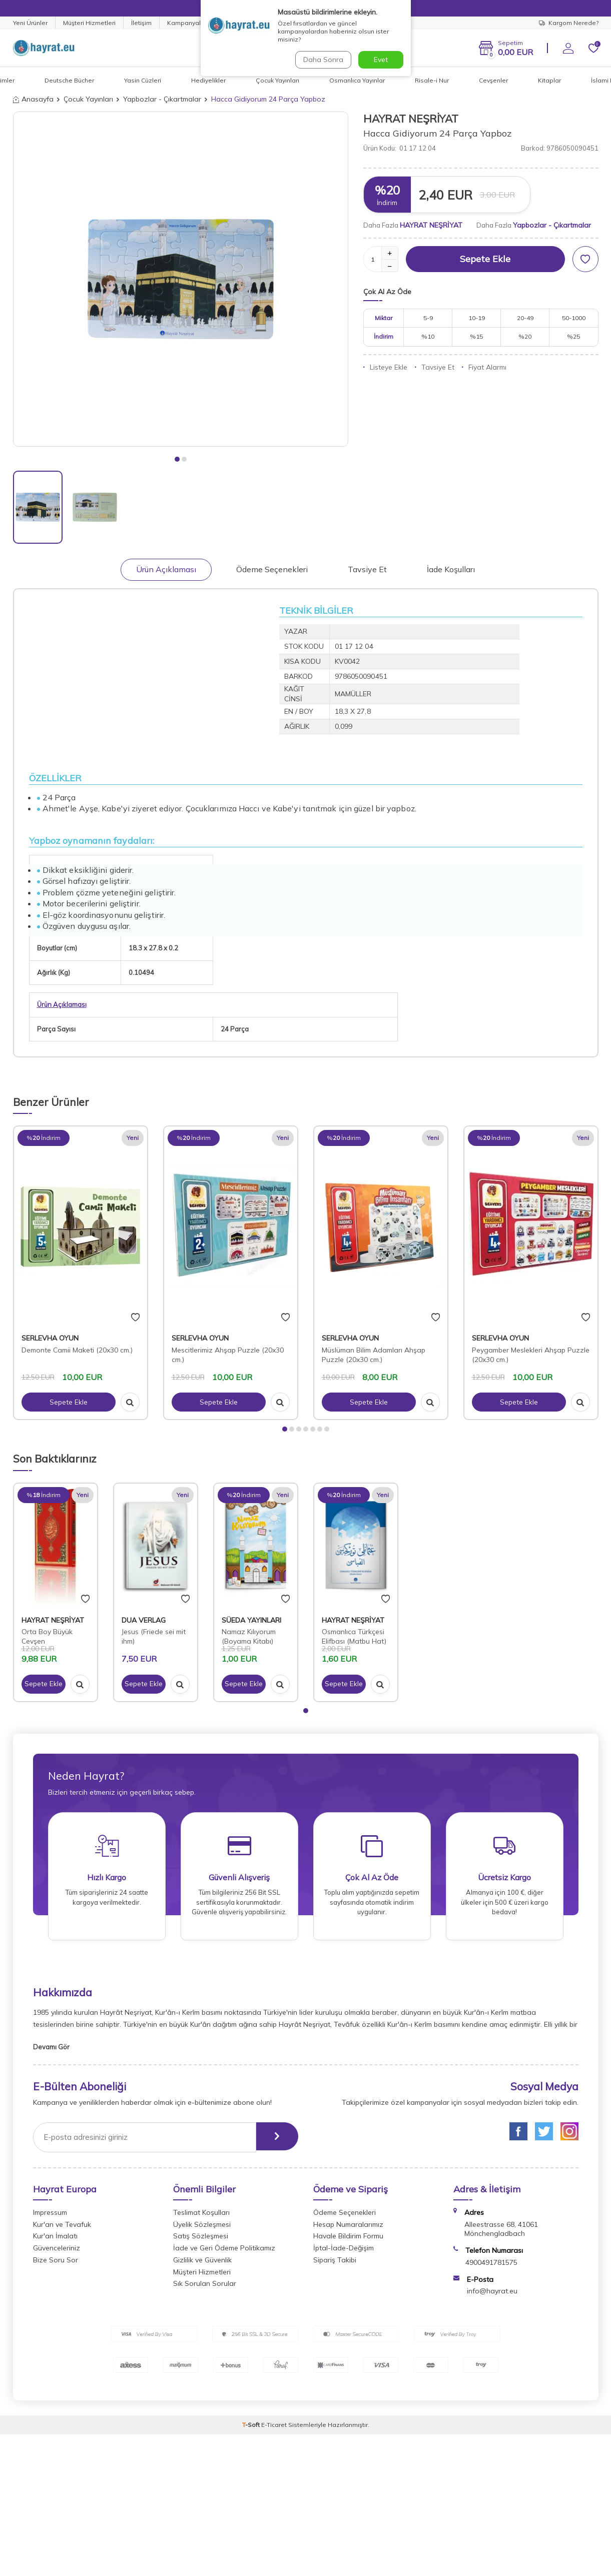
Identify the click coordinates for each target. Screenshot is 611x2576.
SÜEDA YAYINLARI (251, 1620)
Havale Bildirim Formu (348, 2239)
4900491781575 (491, 2265)
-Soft (251, 2428)
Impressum (50, 2215)
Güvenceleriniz (56, 2251)
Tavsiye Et (434, 367)
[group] (181, 279)
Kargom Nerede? (568, 23)
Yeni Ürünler (30, 23)
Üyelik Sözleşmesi (202, 2227)
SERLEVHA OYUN (50, 1338)
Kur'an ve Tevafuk (62, 2227)
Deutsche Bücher (69, 80)
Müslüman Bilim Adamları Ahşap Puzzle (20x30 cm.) (373, 1355)
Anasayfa (33, 99)
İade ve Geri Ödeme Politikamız (224, 2251)
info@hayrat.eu (492, 2294)
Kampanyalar (187, 23)
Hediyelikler (208, 80)
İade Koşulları (451, 569)
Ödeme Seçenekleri (272, 569)
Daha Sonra (323, 59)
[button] (177, 459)
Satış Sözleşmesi (200, 2239)
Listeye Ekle (385, 367)
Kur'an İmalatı (55, 2239)
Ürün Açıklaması (166, 569)
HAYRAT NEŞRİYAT (410, 118)
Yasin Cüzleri (142, 80)
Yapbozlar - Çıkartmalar (162, 99)
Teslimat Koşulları (201, 2215)
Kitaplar (549, 80)
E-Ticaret (274, 2428)
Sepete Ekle (485, 259)
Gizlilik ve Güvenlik (202, 2263)
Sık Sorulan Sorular (204, 2286)
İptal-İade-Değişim (343, 2251)
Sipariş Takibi (334, 2263)
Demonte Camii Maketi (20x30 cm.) (77, 1350)
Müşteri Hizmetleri (89, 23)
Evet (381, 59)
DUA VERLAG (144, 1620)
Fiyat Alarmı (484, 367)
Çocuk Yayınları (277, 80)
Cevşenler (493, 80)
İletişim (141, 23)
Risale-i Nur (432, 80)
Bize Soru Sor (55, 2263)
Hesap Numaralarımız (348, 2227)
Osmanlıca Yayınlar (357, 80)
